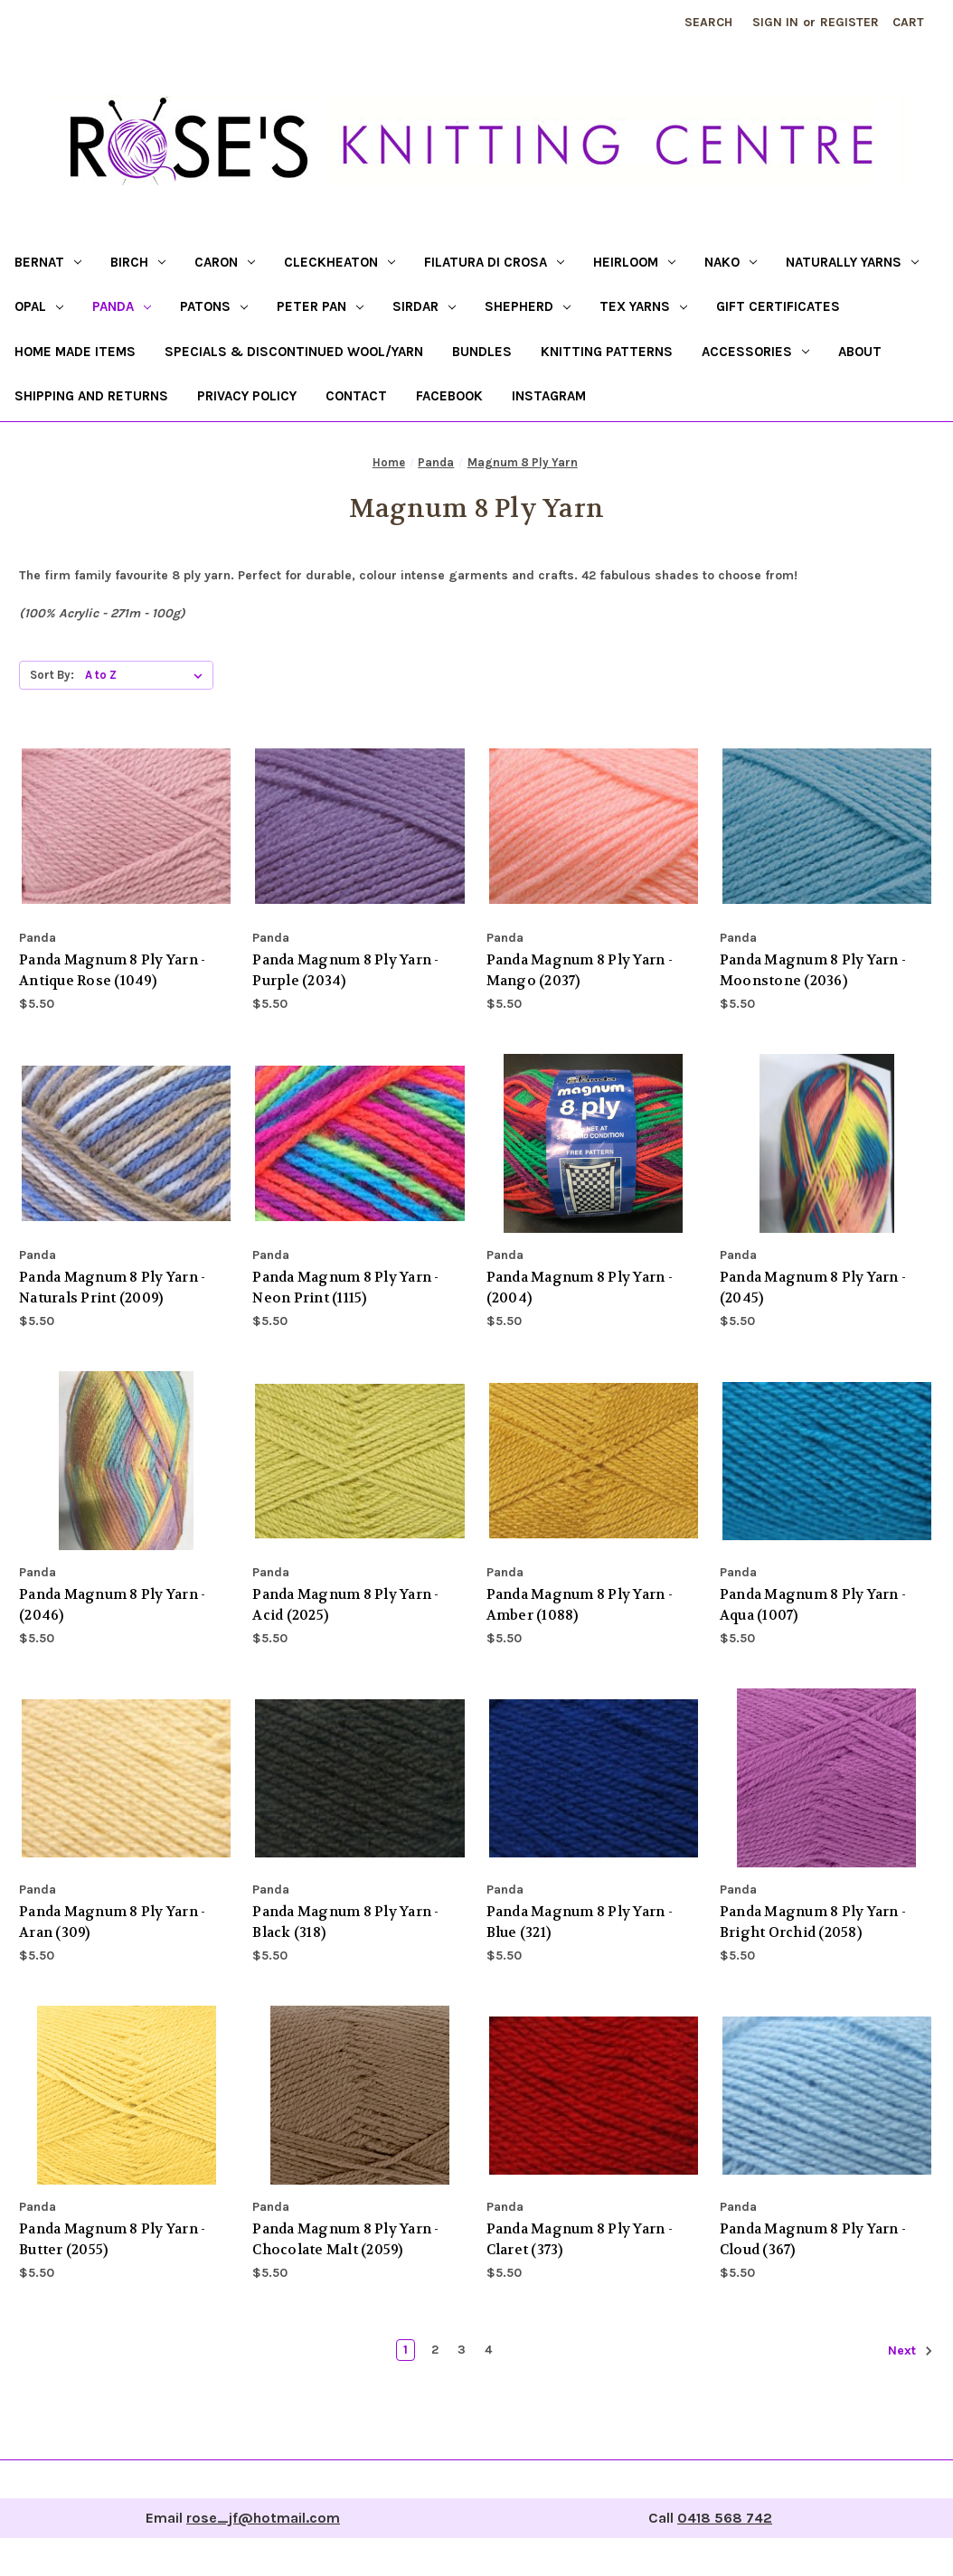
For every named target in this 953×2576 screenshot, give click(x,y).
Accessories (755, 351)
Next (910, 2351)
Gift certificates (778, 306)
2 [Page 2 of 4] (435, 2349)
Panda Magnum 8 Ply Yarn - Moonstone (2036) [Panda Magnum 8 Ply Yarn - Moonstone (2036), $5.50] (813, 970)
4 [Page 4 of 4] (488, 2349)
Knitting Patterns (607, 351)
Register (849, 22)
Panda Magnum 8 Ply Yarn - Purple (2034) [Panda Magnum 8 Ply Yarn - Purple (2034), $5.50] (345, 970)
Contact (356, 396)
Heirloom (634, 262)
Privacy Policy (247, 396)
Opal (38, 306)
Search (708, 22)
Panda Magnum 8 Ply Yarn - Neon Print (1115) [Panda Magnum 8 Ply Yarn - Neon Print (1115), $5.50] (345, 1287)
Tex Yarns (643, 306)
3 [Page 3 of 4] (462, 2349)
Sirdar (424, 306)
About (860, 351)
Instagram (549, 396)
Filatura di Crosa (494, 262)
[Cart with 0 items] (908, 22)
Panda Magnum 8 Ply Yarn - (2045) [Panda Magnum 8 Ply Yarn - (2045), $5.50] (813, 1287)
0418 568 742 (724, 2517)
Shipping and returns (91, 396)
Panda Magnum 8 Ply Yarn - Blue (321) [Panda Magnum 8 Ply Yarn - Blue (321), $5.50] (579, 1922)
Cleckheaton (339, 262)
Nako (730, 262)
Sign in (775, 22)
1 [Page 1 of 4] (405, 2349)
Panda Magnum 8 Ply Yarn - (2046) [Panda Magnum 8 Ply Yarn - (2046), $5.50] (112, 1604)
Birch (137, 262)
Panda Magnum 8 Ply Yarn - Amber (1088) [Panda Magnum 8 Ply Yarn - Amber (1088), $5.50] (579, 1604)
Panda (121, 306)
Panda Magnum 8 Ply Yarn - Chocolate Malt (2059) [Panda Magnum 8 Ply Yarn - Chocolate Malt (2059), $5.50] (345, 2239)
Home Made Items (75, 351)
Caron (224, 262)
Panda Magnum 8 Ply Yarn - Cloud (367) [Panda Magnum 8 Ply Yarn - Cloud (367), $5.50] (813, 2239)
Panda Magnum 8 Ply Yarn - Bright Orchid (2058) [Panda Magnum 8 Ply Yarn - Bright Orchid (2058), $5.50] (813, 1922)
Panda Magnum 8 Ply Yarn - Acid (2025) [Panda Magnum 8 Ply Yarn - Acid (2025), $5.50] (345, 1604)
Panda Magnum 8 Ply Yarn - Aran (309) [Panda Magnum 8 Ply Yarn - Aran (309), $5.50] (112, 1922)
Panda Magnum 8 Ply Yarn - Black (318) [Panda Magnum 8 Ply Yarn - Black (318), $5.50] (345, 1922)
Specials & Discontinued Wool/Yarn (294, 351)
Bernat (47, 262)
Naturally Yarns (852, 262)
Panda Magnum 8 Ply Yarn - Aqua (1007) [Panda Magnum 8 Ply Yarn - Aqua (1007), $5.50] (813, 1604)
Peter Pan (320, 306)
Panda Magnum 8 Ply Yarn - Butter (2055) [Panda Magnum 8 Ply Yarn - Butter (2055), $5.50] (112, 2239)
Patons (214, 306)
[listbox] (147, 675)
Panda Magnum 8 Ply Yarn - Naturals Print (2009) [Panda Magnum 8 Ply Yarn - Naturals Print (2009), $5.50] (112, 1287)
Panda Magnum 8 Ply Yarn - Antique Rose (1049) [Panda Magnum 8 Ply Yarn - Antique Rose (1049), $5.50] (112, 970)
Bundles (482, 351)
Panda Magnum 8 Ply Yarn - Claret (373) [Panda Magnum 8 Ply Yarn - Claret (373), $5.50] (579, 2239)
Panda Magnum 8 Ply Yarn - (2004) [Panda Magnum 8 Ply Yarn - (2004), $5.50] (579, 1287)
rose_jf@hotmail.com (263, 2517)
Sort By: (52, 675)
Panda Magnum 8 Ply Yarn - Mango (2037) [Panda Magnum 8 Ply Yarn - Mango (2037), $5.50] (579, 970)
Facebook (449, 396)
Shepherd (528, 306)
